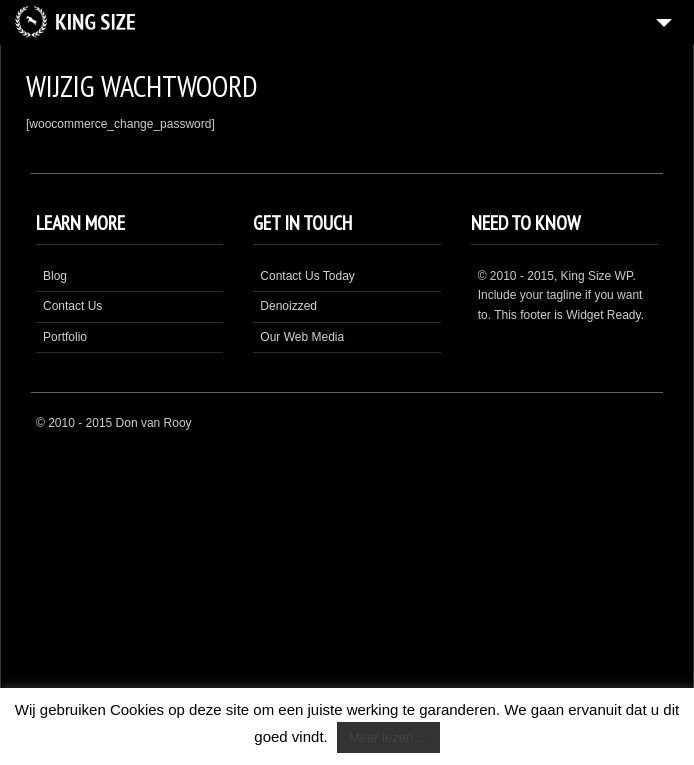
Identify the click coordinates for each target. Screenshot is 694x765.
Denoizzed (288, 306)
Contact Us (72, 306)
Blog (55, 276)
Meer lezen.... (388, 737)
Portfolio (65, 337)
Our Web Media (302, 337)
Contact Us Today (307, 276)
